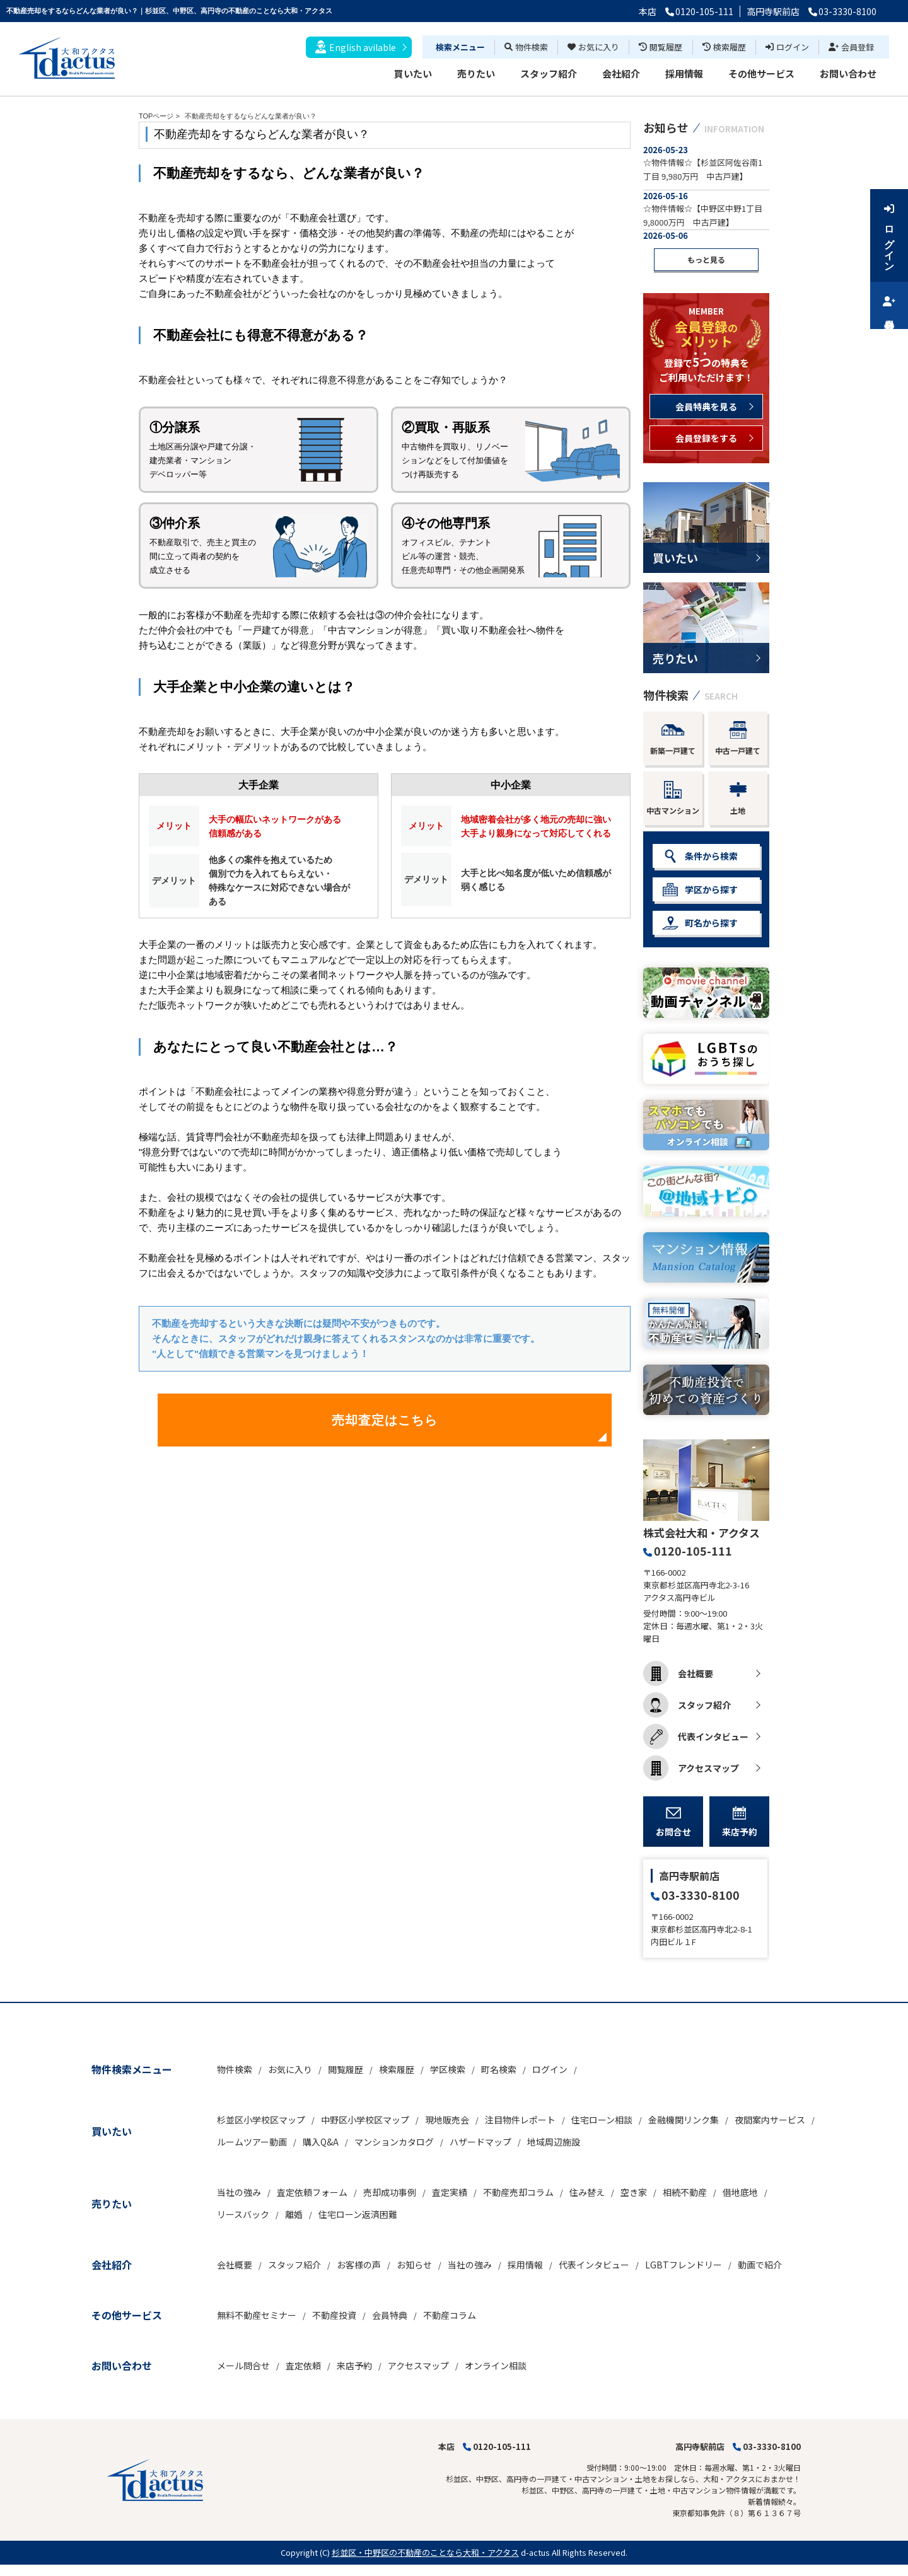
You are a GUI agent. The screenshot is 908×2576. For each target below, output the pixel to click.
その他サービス (761, 73)
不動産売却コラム (518, 2192)
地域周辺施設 (553, 2141)
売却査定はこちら (385, 1420)
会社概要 (678, 1673)
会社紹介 (621, 73)
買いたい (413, 73)
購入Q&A (321, 2141)
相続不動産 (685, 2192)
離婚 (294, 2214)
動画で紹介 (760, 2264)
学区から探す (700, 889)
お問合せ (673, 1822)
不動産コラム (449, 2315)
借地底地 (740, 2192)
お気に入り (593, 47)
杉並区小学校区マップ (261, 2119)
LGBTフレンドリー (683, 2264)
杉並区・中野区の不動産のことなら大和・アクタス (425, 2552)
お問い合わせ (848, 73)
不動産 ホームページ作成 (42, 2570)
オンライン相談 (496, 2365)
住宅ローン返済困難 (357, 2214)
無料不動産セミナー (256, 2315)
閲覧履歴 (660, 47)
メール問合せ (243, 2365)
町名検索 (498, 2069)
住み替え (587, 2192)
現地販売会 (447, 2119)
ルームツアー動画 (252, 2141)
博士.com (103, 2570)
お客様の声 (359, 2264)
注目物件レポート (520, 2119)
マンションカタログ (394, 2141)
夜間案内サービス (770, 2119)
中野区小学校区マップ (365, 2119)
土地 (738, 798)
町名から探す (700, 923)
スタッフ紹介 (548, 73)
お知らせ (414, 2264)
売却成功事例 (389, 2192)
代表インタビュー (695, 1736)
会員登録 (851, 47)
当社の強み (239, 2192)
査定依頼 (303, 2365)
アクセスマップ (691, 1768)
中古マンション (672, 798)
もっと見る (706, 259)
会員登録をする (706, 438)
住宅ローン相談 (601, 2119)
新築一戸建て (673, 738)
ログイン (787, 47)
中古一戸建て (737, 738)
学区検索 (447, 2069)
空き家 (633, 2192)
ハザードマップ (480, 2141)
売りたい (476, 73)
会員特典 (389, 2315)
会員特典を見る (706, 406)
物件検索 (526, 47)
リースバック (243, 2214)
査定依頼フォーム (312, 2192)
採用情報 (684, 73)
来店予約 (739, 1822)
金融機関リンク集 (683, 2119)
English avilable (355, 47)
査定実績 (449, 2192)
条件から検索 (700, 856)
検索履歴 (724, 47)
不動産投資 (334, 2315)
